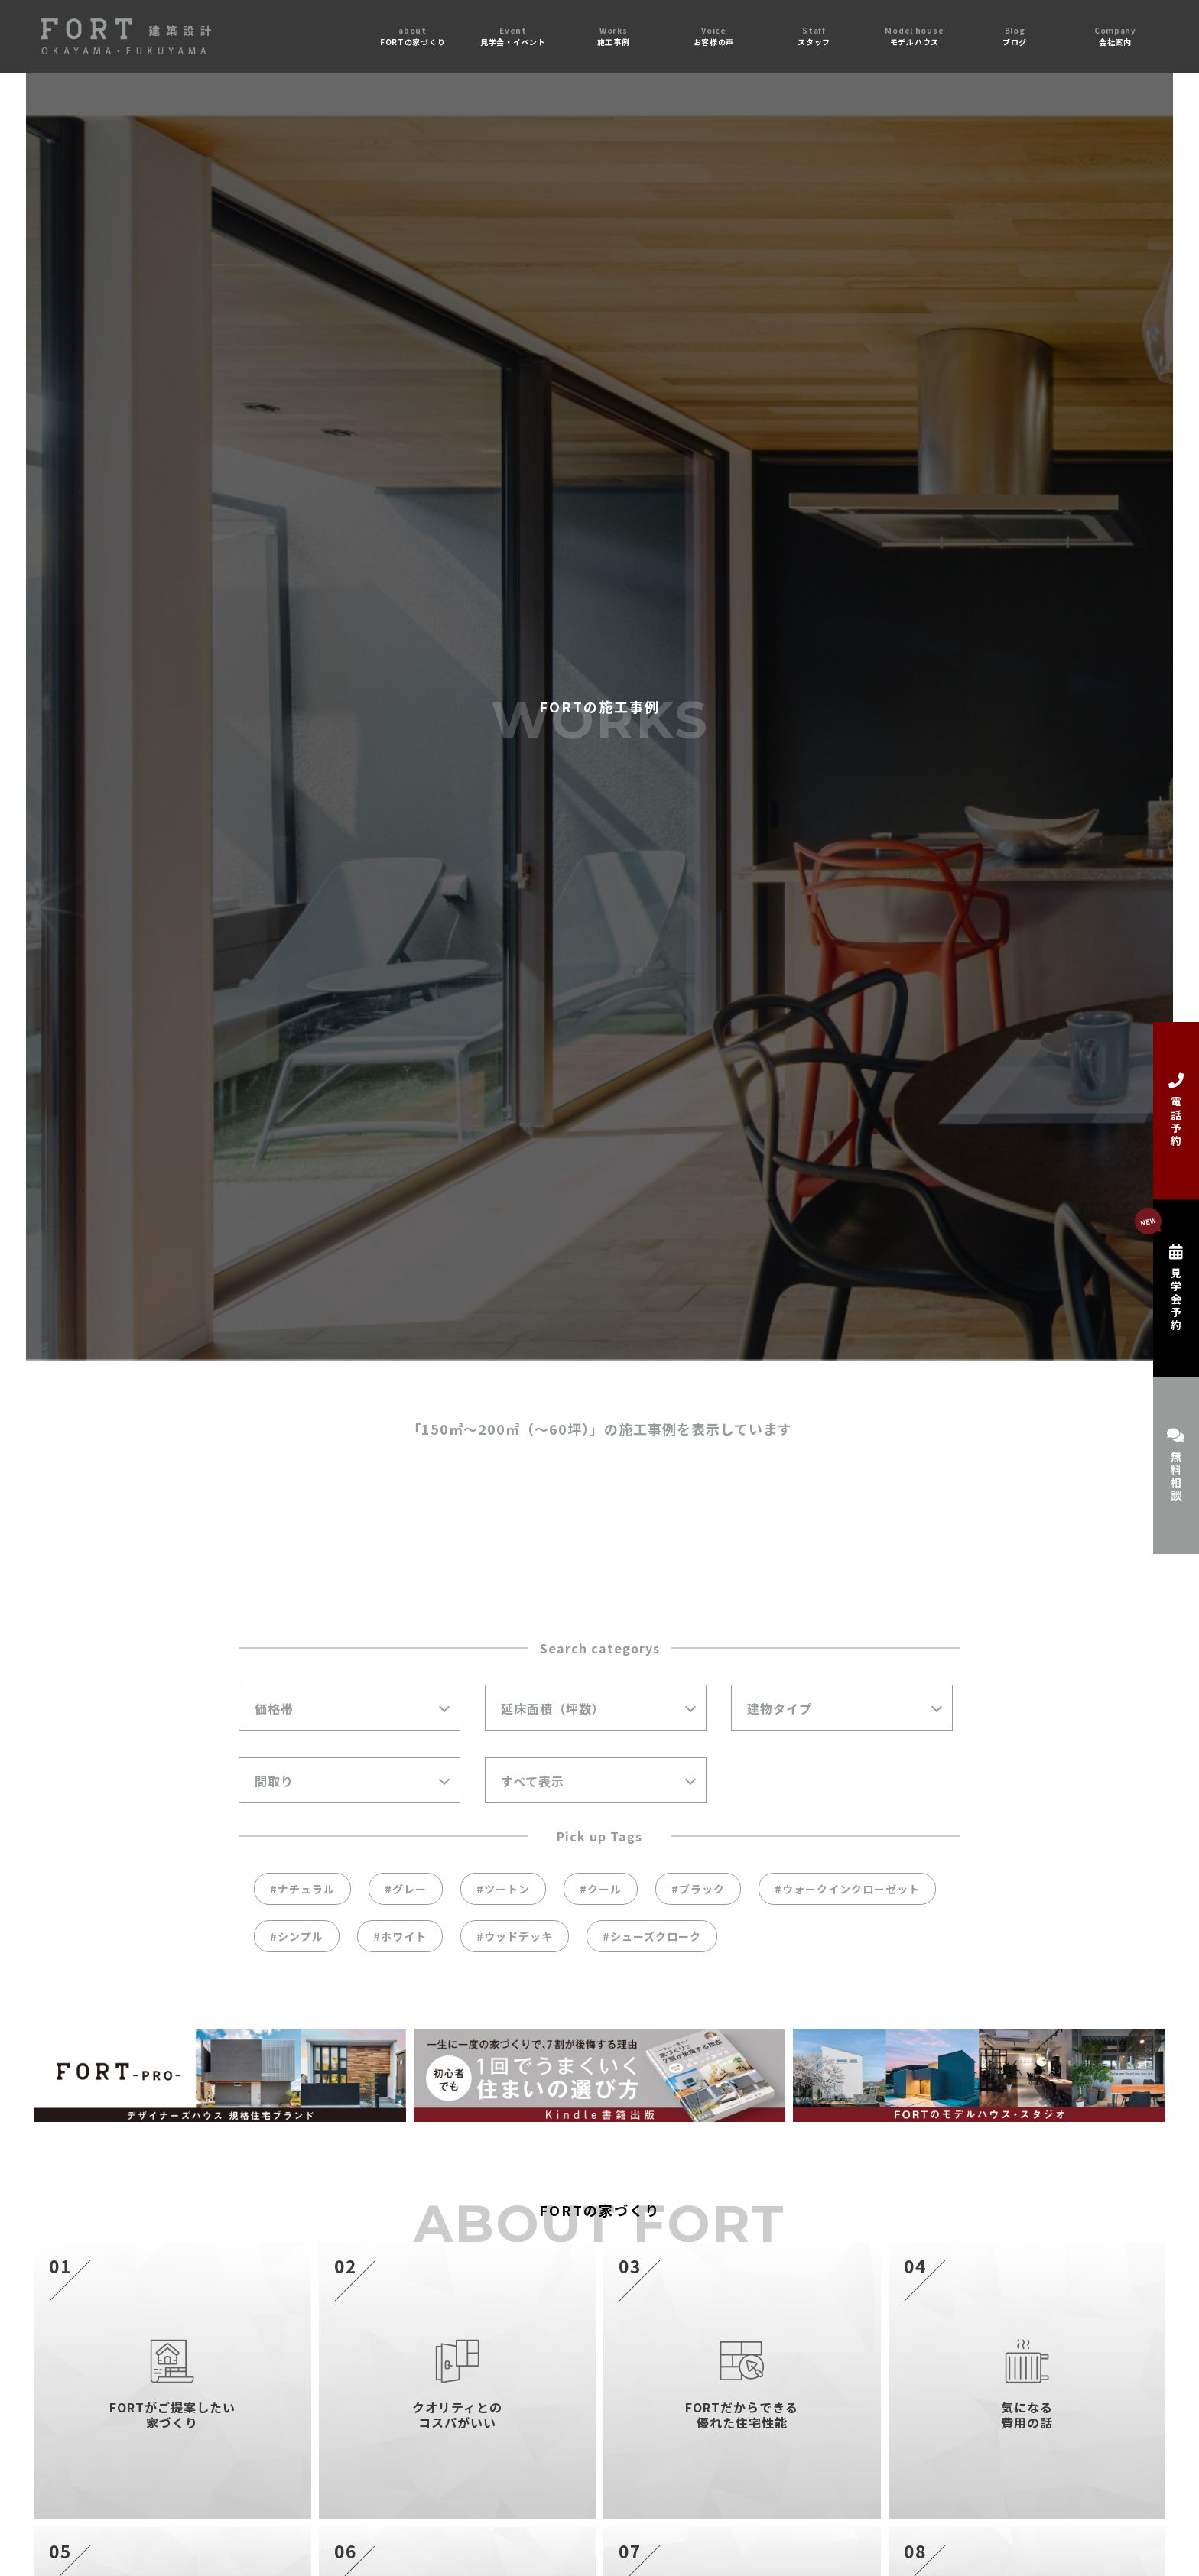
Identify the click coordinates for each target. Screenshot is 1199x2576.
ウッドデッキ (518, 1936)
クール (604, 1888)
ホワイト (404, 1936)
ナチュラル (306, 1888)
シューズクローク (655, 1936)
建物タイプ (779, 1708)
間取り (274, 1781)
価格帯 (274, 1708)
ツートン (507, 1888)
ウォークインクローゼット (851, 1888)
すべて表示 (532, 1781)
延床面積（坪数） (553, 1708)
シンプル (300, 1936)
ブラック (702, 1888)
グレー (409, 1888)
